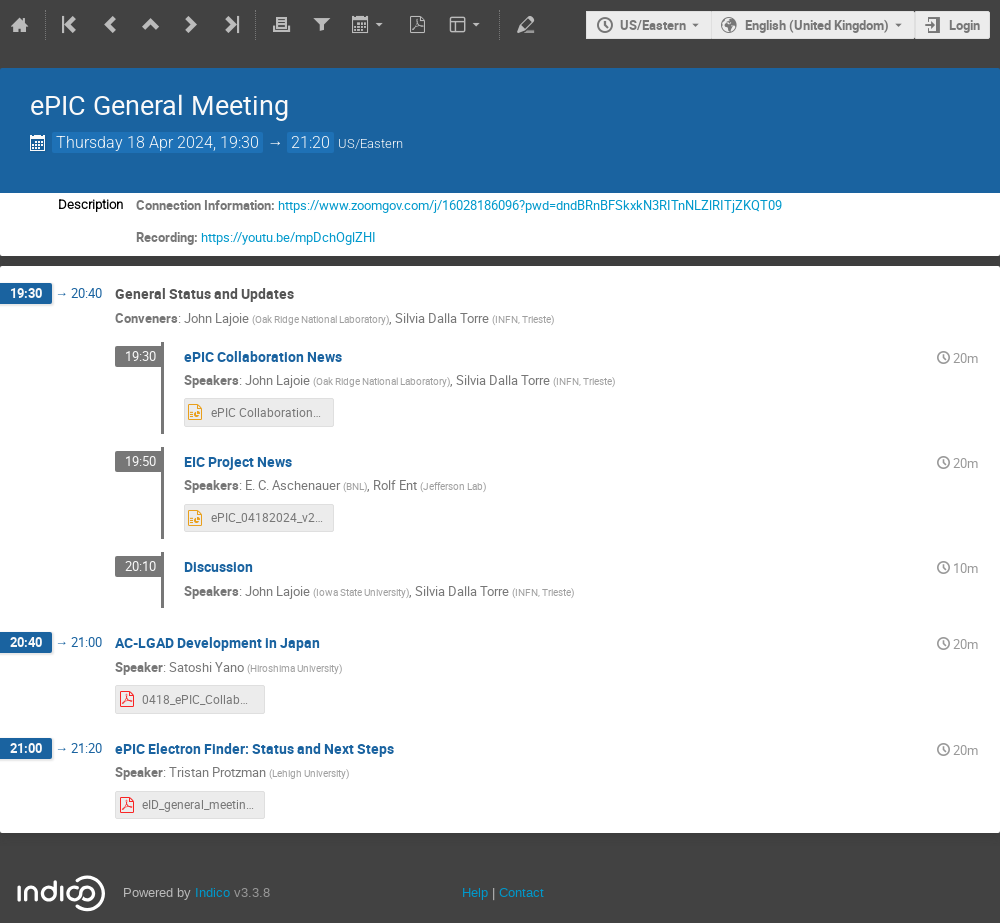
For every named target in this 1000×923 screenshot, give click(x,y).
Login (964, 25)
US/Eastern (653, 25)
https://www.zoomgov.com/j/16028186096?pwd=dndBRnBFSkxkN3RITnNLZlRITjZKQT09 (530, 205)
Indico (212, 892)
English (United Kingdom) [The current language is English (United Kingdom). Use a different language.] (817, 25)
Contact (521, 892)
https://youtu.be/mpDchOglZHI (288, 237)
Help (475, 892)
